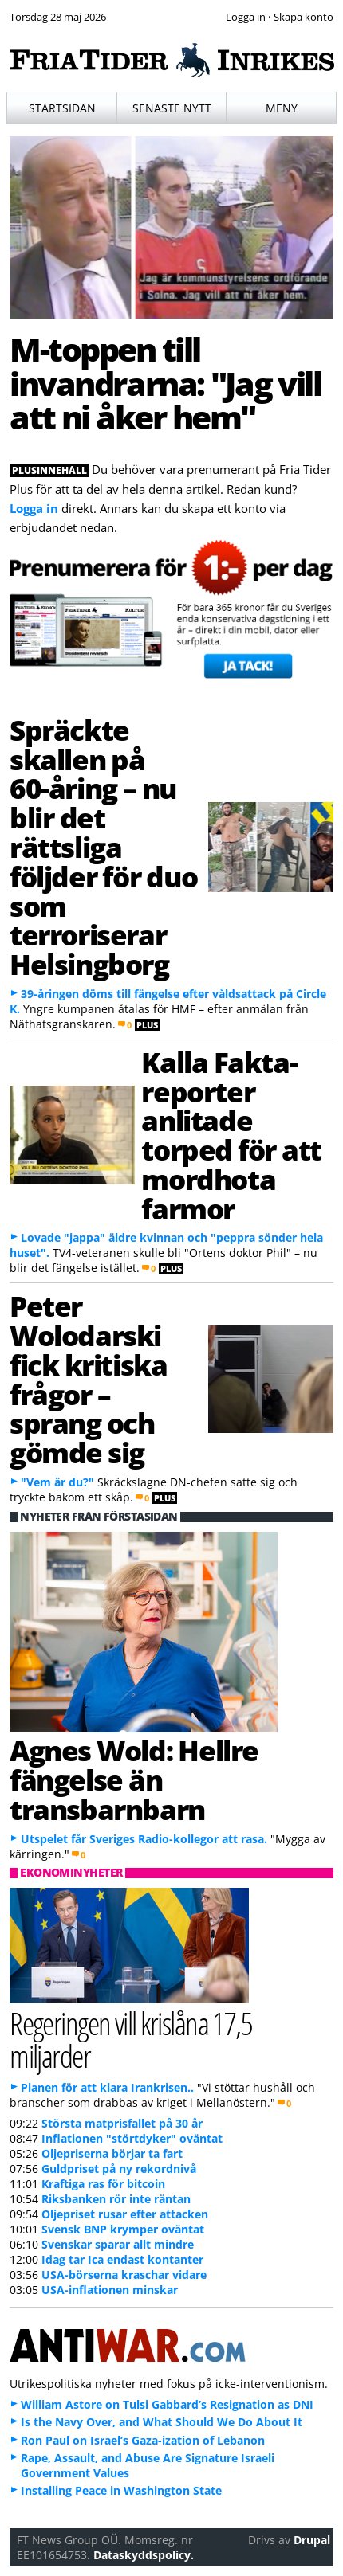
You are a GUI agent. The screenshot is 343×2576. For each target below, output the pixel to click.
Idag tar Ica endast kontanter (122, 2259)
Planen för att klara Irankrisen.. (107, 2087)
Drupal (312, 2539)
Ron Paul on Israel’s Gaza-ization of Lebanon (143, 2440)
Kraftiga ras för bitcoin (103, 2183)
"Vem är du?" (57, 1482)
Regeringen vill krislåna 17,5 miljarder (131, 2039)
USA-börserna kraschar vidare (124, 2274)
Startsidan (62, 107)
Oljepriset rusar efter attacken (124, 2214)
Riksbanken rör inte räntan (116, 2198)
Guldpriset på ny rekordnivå (118, 2168)
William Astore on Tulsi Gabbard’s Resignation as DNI (167, 2404)
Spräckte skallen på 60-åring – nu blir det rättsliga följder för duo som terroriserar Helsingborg (103, 847)
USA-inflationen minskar (109, 2289)
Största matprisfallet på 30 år (122, 2123)
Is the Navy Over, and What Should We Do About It (161, 2421)
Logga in (34, 508)
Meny (282, 107)
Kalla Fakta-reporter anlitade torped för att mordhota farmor (231, 1135)
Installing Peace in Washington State (121, 2490)
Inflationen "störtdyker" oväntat (132, 2138)
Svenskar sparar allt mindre (117, 2244)
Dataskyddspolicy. (143, 2554)
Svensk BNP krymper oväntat (122, 2229)
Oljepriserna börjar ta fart (112, 2153)
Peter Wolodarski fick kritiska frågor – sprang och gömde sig (88, 1378)
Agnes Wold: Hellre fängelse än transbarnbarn (134, 1779)
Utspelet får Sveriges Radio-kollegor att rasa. (144, 1838)
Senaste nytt (171, 107)
